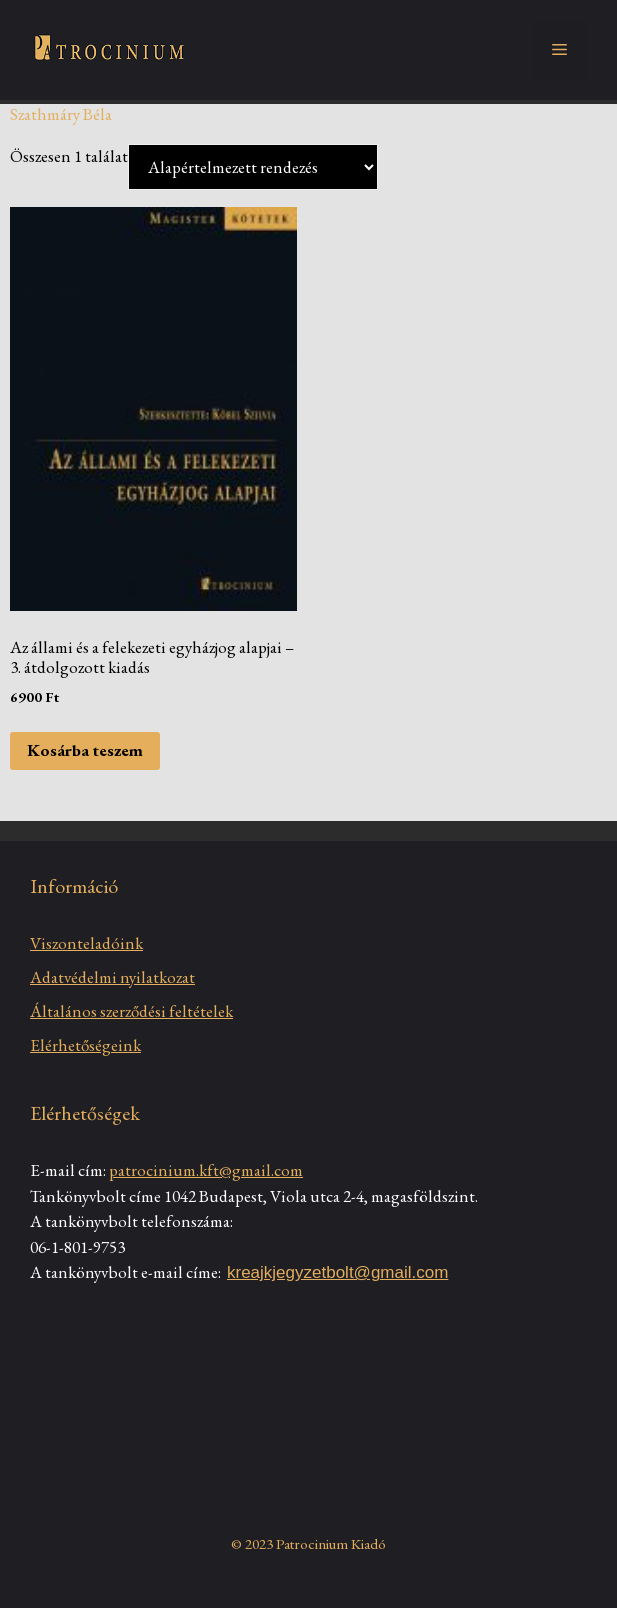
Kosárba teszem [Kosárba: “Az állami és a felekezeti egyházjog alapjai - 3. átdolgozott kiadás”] (85, 750)
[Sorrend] (253, 167)
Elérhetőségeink (85, 1045)
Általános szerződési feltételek (131, 1011)
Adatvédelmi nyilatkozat (112, 977)
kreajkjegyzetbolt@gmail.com (337, 1272)
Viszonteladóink (86, 943)
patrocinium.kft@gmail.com (206, 1170)
